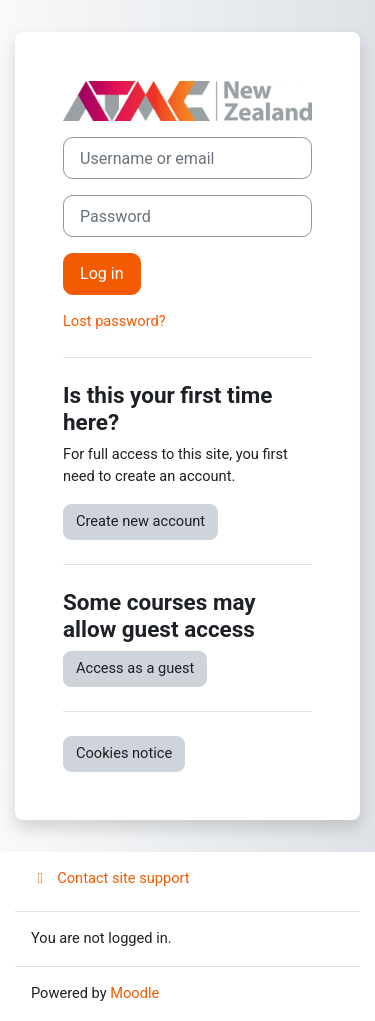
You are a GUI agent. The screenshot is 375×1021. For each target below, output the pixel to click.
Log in (102, 273)
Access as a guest (135, 668)
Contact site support (110, 878)
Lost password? (114, 321)
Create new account (140, 521)
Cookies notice (124, 753)
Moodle (134, 993)
